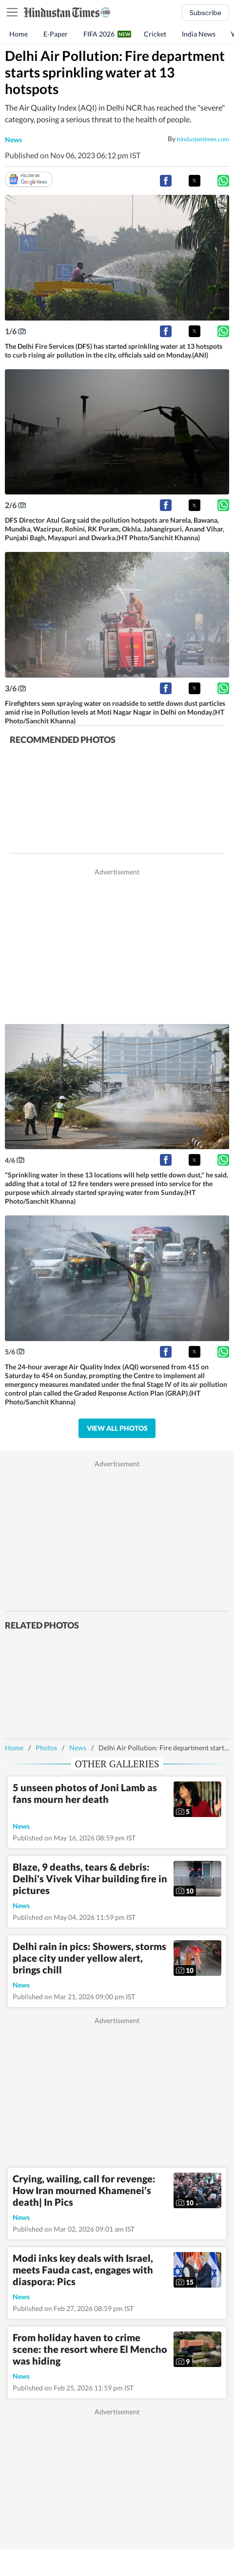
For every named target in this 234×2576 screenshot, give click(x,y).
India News (198, 34)
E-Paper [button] (55, 34)
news (13, 139)
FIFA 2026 (99, 34)
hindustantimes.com (203, 138)
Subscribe (205, 12)
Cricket (155, 34)
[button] (166, 181)
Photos (46, 1747)
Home (18, 34)
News (77, 1747)
